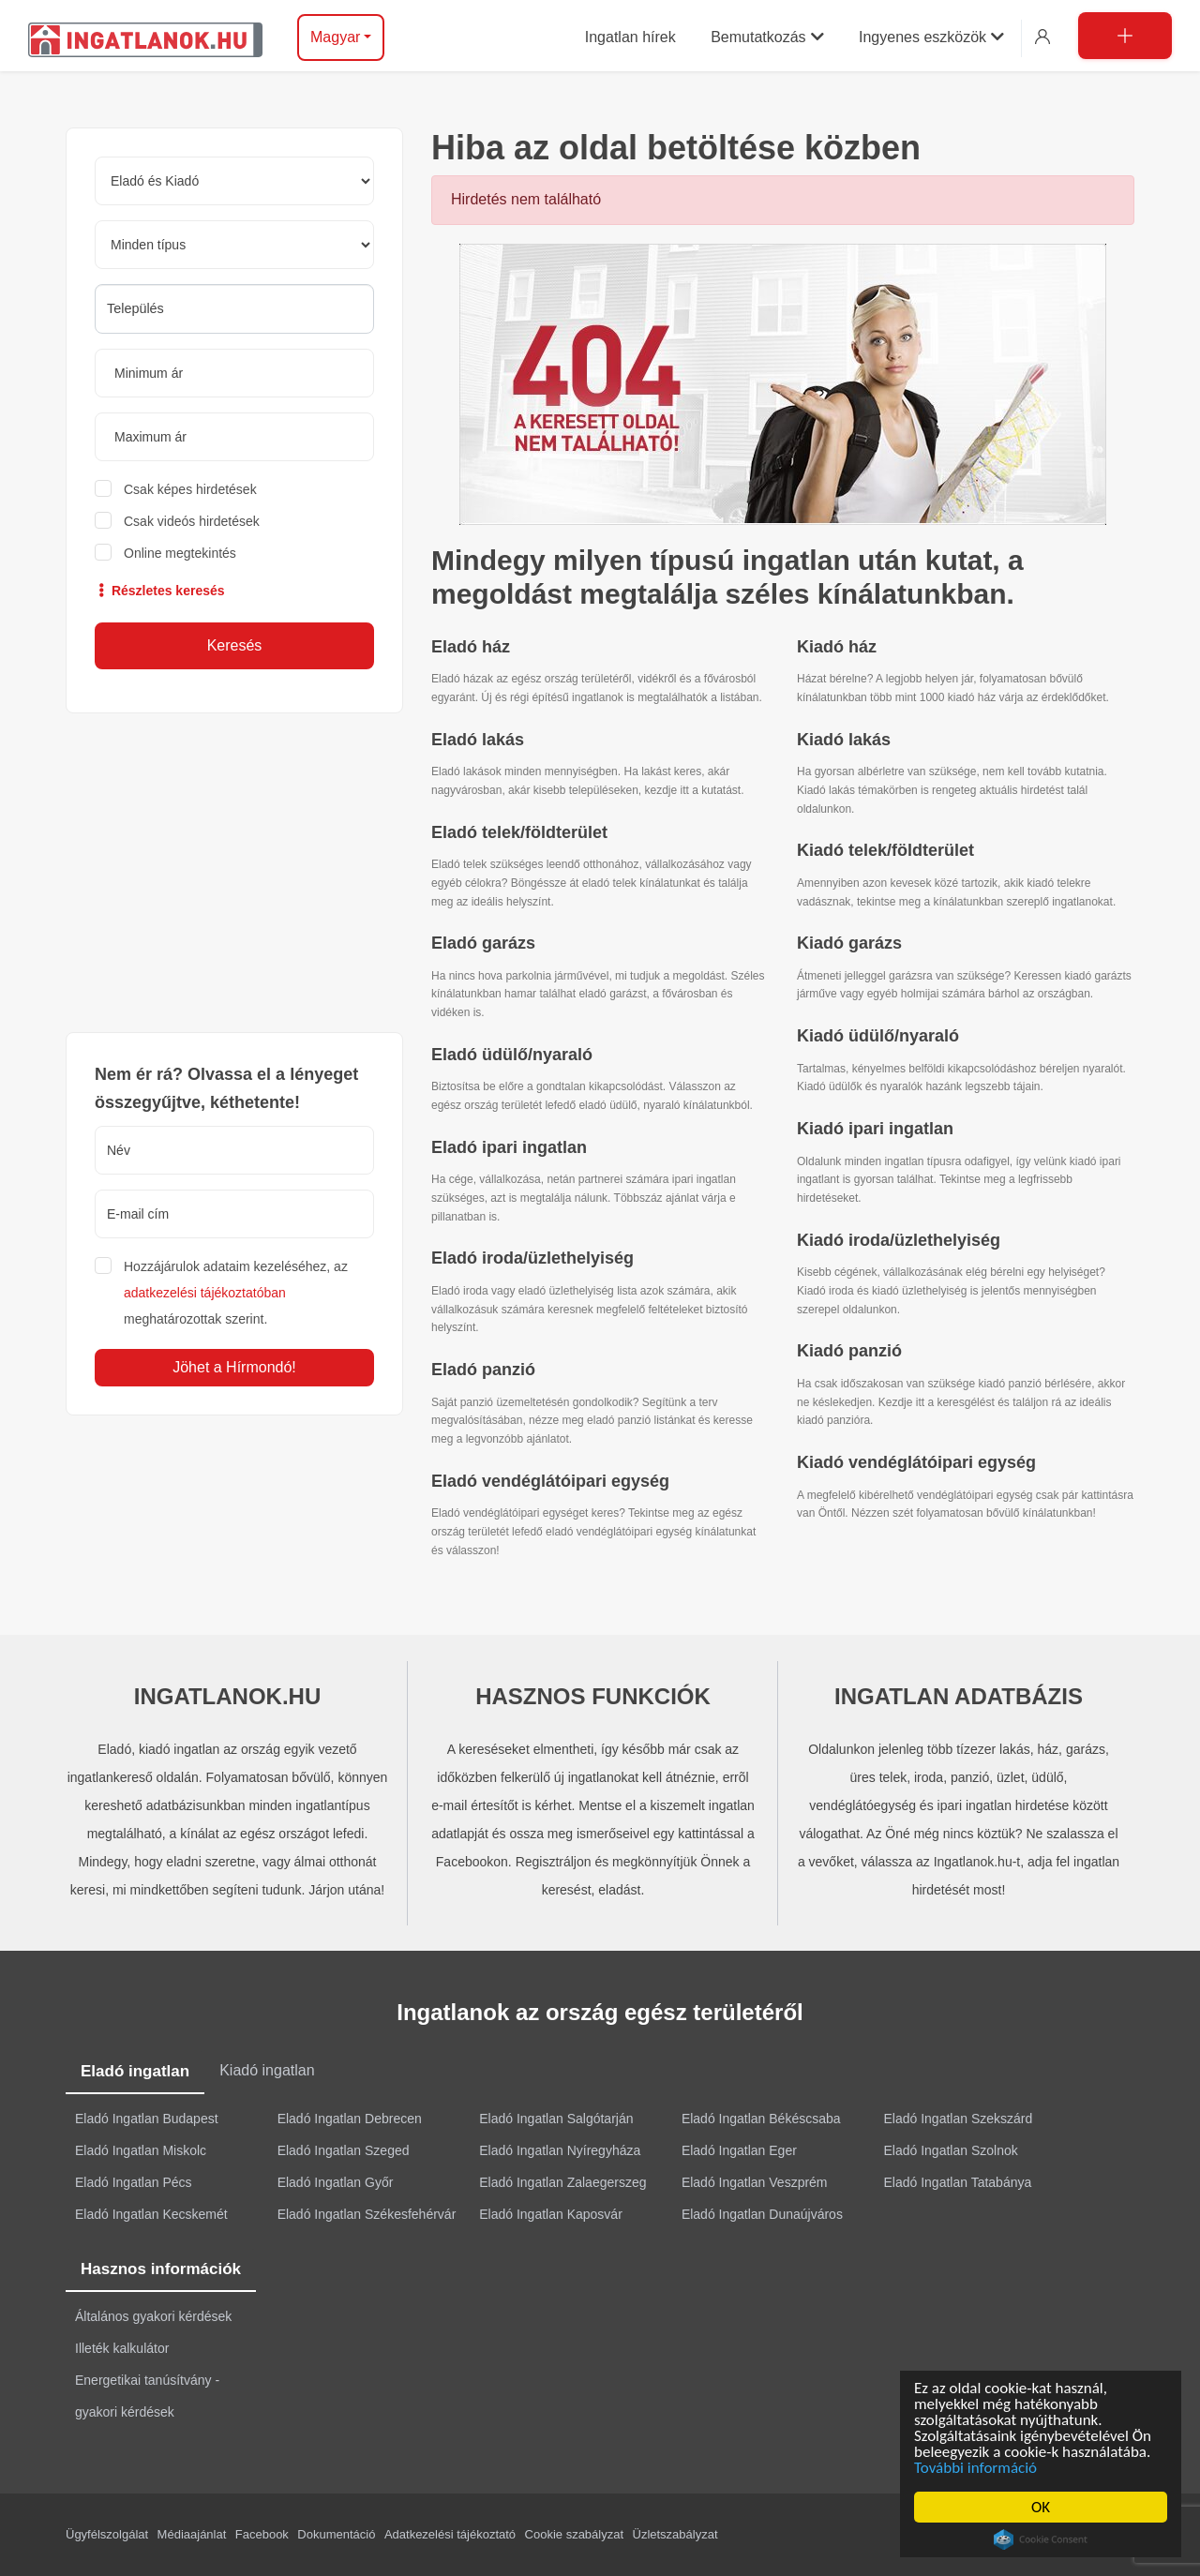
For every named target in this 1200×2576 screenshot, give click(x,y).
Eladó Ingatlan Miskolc (140, 2150)
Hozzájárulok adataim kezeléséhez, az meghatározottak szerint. (236, 1292)
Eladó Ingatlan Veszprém (755, 2182)
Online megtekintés (180, 553)
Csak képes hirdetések (190, 489)
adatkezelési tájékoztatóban (205, 1292)
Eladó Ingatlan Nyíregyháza (559, 2150)
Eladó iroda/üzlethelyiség (532, 1258)
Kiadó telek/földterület (885, 850)
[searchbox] (234, 308)
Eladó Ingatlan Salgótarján (556, 2118)
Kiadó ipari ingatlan (875, 1128)
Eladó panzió (483, 1369)
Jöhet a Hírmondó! (234, 1367)
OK (1043, 2507)
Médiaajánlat (192, 2534)
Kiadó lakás (844, 739)
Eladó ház (470, 646)
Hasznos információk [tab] (161, 2269)
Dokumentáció (336, 2534)
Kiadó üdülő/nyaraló (878, 1035)
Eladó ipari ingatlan (509, 1147)
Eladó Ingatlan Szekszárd (958, 2118)
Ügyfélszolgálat (107, 2534)
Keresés (234, 645)
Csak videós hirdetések (192, 521)
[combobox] (234, 309)
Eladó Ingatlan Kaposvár (550, 2214)
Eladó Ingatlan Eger (739, 2150)
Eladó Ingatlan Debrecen (350, 2118)
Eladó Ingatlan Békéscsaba (761, 2118)
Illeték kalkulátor (122, 2348)
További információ (978, 2468)
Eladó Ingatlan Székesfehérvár (367, 2214)
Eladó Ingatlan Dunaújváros (762, 2214)
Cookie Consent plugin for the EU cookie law (1043, 2539)
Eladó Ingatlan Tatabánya (958, 2182)
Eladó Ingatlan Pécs (133, 2182)
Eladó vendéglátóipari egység (550, 1481)
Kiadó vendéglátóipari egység (916, 1462)
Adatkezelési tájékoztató (450, 2534)
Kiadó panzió (849, 1350)
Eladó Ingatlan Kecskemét (151, 2214)
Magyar (335, 37)
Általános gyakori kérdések (153, 2316)
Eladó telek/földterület (519, 832)
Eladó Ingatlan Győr (336, 2182)
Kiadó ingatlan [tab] (266, 2070)
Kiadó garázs (849, 943)
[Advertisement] (234, 872)
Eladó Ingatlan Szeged (344, 2150)
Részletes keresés (160, 590)
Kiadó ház (837, 646)
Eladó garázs (483, 943)
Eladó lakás (477, 739)
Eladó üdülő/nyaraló (511, 1054)
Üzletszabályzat (675, 2534)
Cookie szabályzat (574, 2534)
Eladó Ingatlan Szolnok (951, 2150)
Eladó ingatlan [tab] (135, 2071)
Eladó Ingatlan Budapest (146, 2118)
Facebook (262, 2534)
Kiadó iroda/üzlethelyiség (898, 1240)
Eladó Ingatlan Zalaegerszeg (562, 2182)
